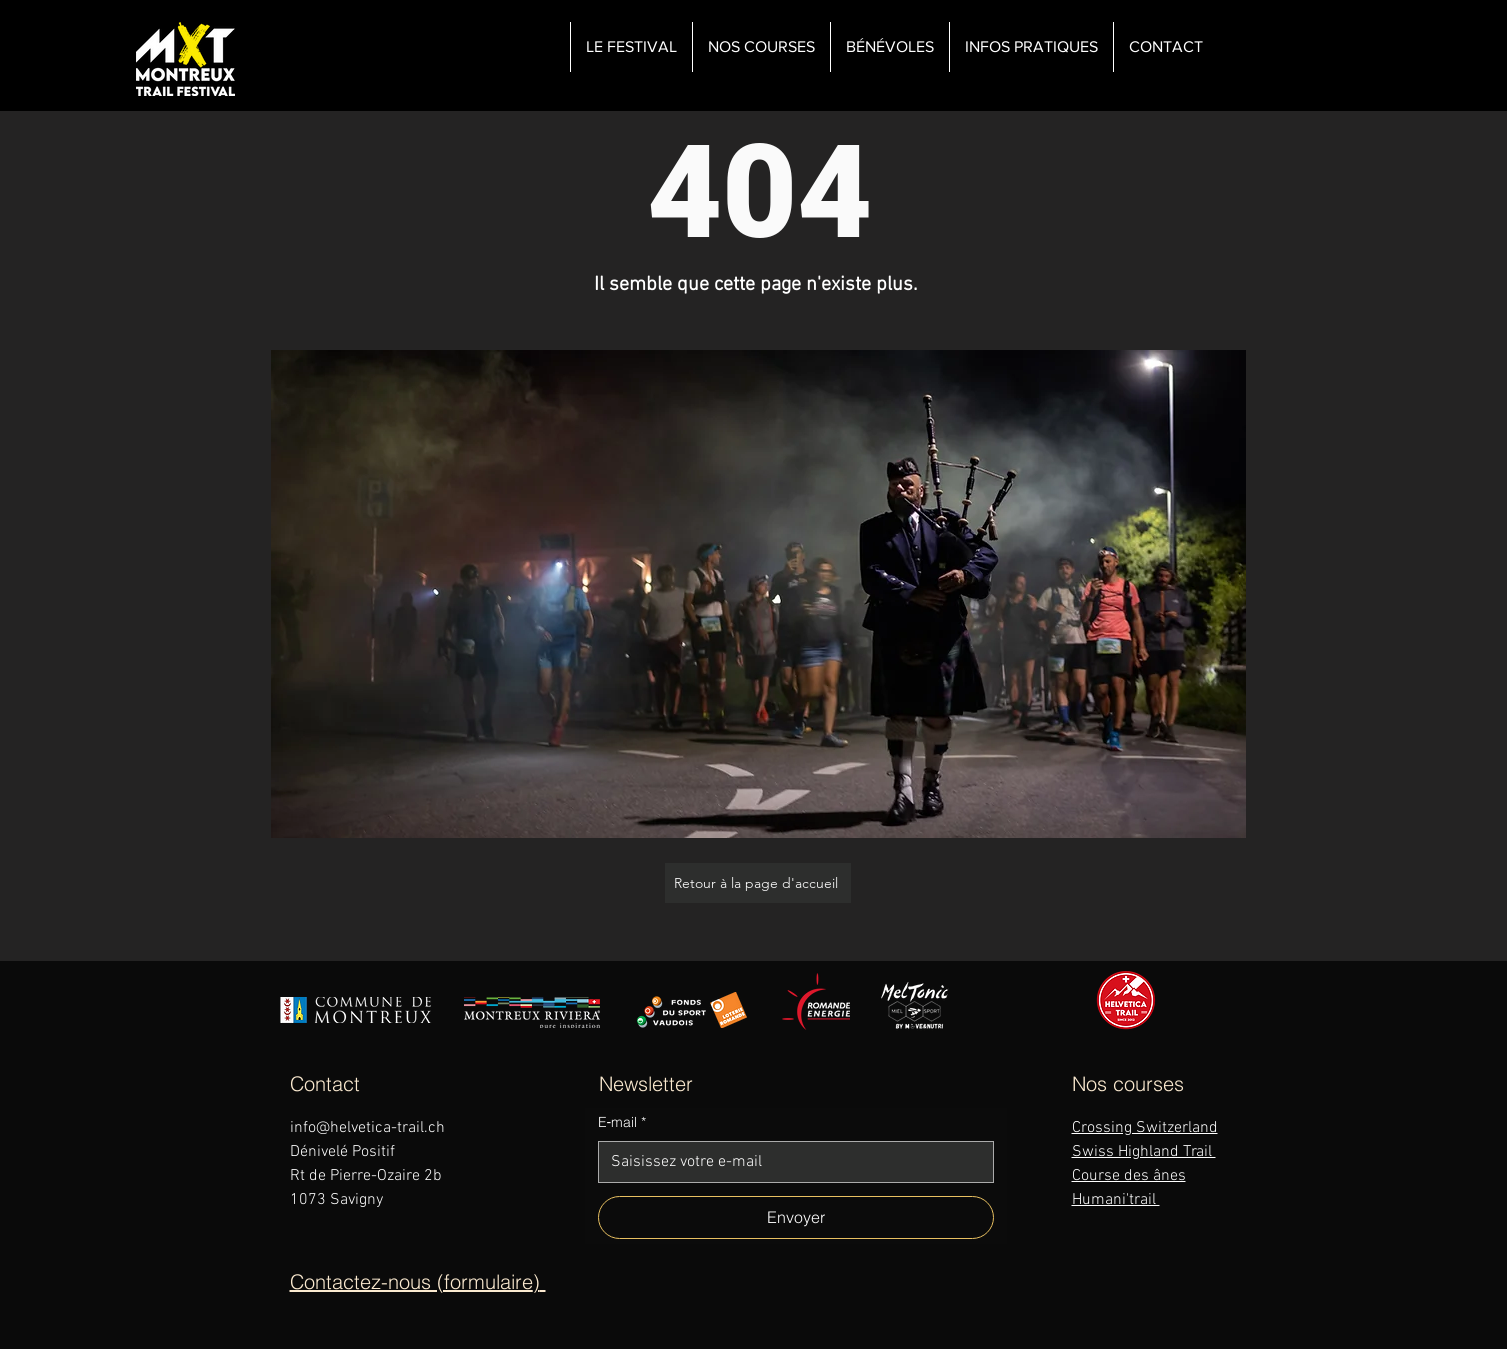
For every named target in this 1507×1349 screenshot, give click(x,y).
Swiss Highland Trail (1144, 1152)
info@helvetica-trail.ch (367, 1128)
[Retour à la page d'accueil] (758, 883)
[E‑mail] (790, 1162)
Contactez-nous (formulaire (411, 1281)
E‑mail (622, 1123)
